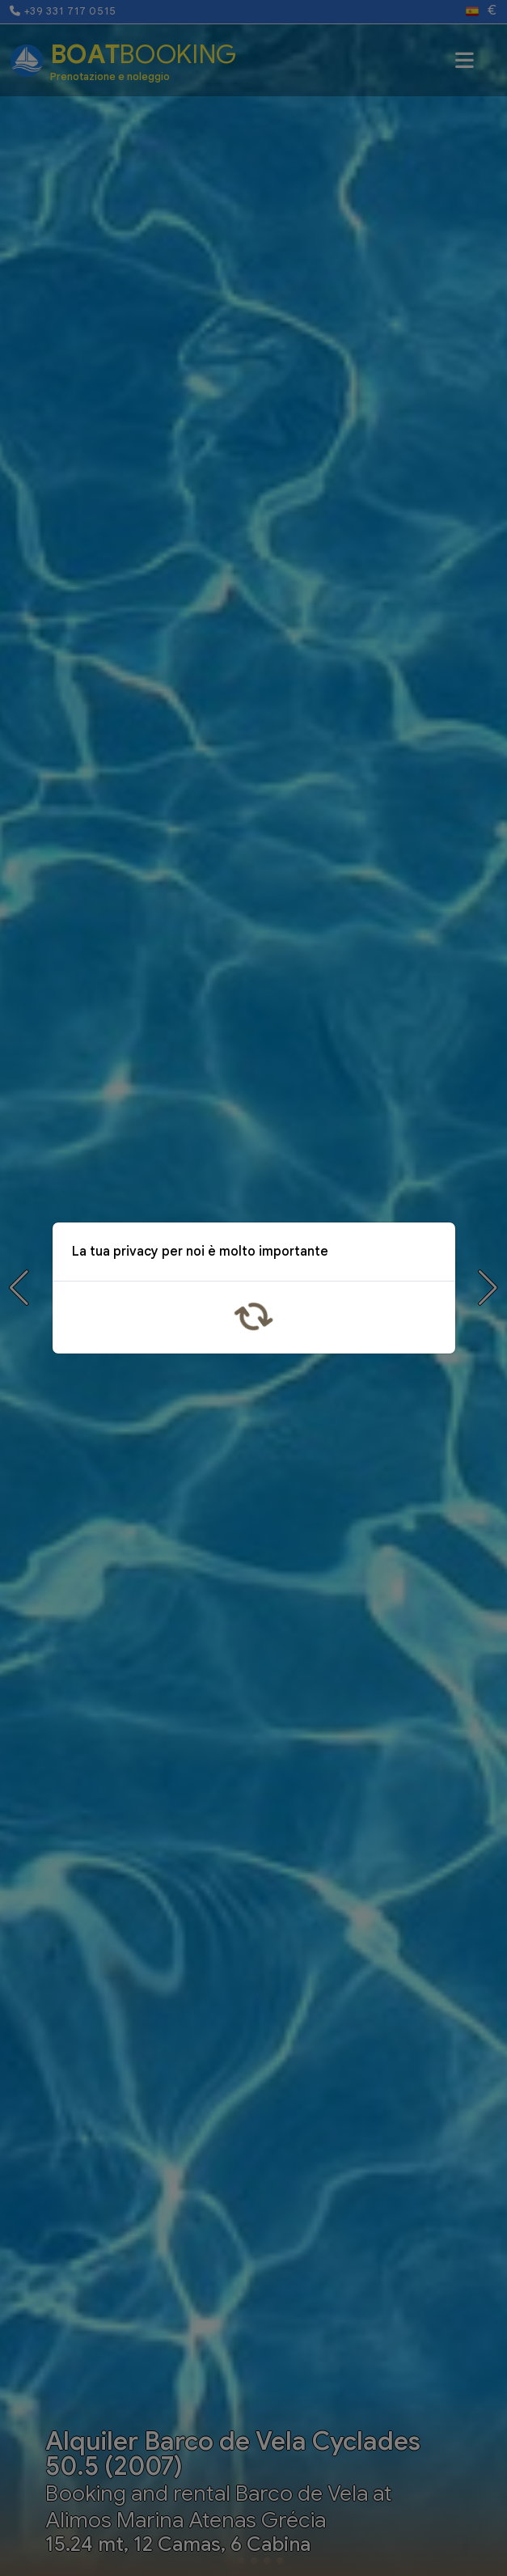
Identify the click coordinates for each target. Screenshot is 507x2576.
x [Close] (430, 1254)
